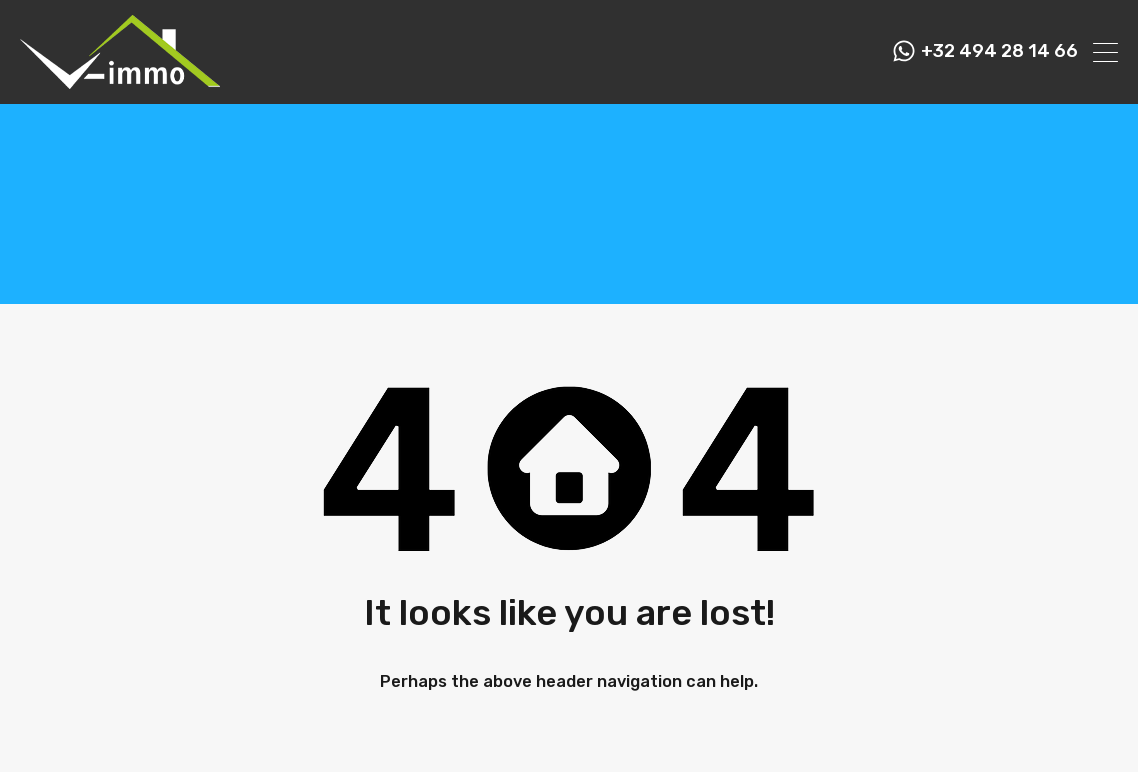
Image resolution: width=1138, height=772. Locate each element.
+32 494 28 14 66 (999, 51)
